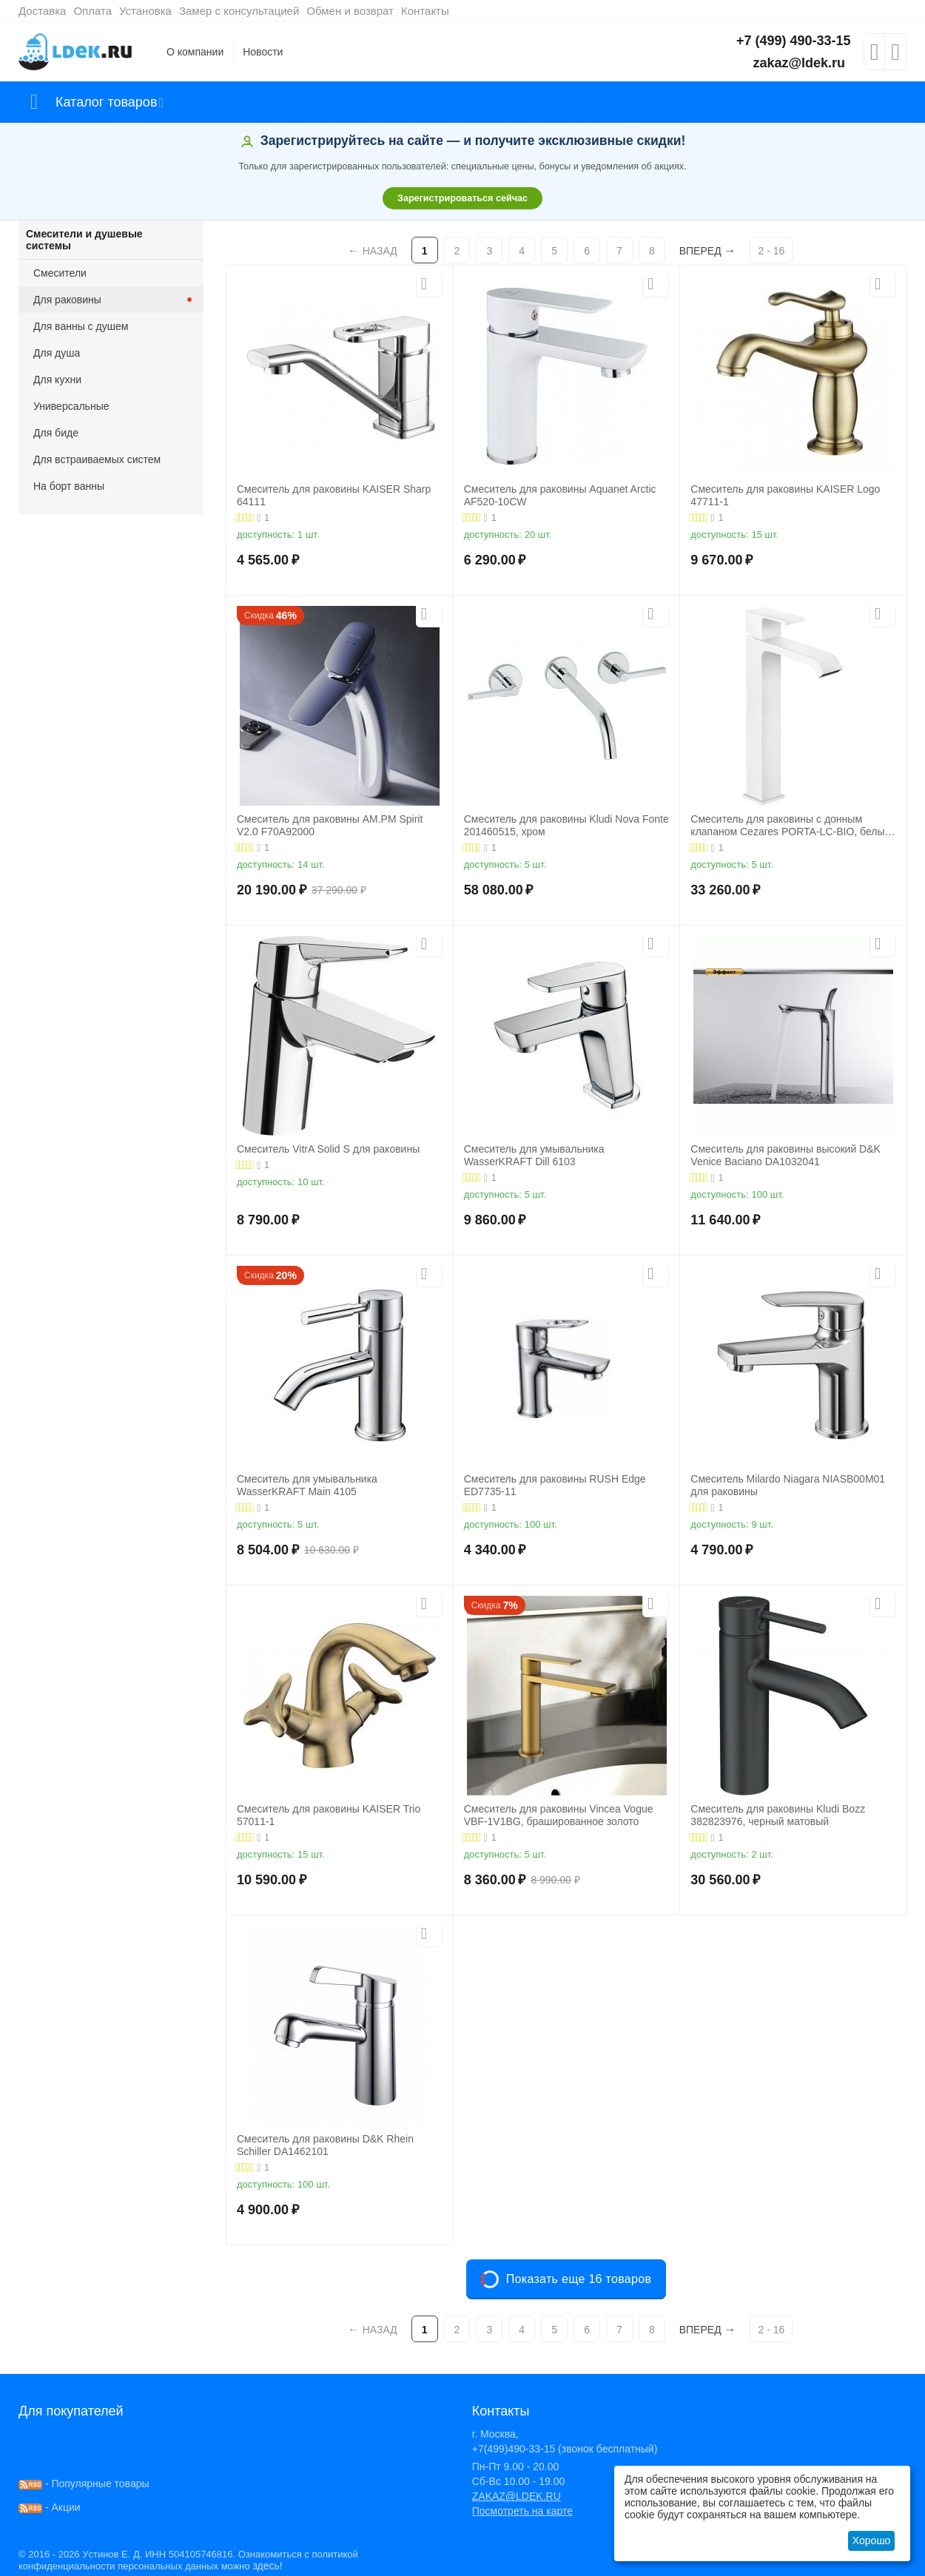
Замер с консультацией (239, 10)
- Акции (49, 2507)
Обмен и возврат (350, 10)
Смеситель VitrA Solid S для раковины (328, 1149)
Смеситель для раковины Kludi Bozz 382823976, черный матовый (777, 1815)
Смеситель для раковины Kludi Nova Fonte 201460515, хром (566, 825)
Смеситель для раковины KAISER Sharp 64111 (334, 495)
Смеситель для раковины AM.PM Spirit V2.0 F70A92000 (330, 825)
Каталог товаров (106, 102)
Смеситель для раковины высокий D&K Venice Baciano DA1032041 (785, 1155)
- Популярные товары (83, 2483)
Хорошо (871, 2540)
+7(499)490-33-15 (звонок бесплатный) (565, 2449)
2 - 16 (771, 251)
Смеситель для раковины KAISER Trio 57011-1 (328, 1815)
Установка (145, 10)
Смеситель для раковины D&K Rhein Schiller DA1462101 (325, 2145)
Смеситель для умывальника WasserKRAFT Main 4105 (307, 1485)
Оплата (92, 10)
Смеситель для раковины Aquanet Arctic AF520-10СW (560, 495)
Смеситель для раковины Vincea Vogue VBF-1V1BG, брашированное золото (558, 1815)
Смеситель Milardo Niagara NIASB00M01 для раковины (787, 1485)
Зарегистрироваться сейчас (462, 198)
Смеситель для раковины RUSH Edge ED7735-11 (555, 1485)
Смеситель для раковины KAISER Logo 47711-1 (785, 495)
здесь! (267, 2566)
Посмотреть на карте (522, 2511)
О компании (194, 52)
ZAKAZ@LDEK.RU (516, 2496)
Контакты (425, 10)
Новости (263, 52)
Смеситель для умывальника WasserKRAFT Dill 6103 (534, 1155)
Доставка (42, 10)
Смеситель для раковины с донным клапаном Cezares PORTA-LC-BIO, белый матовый (790, 825)
